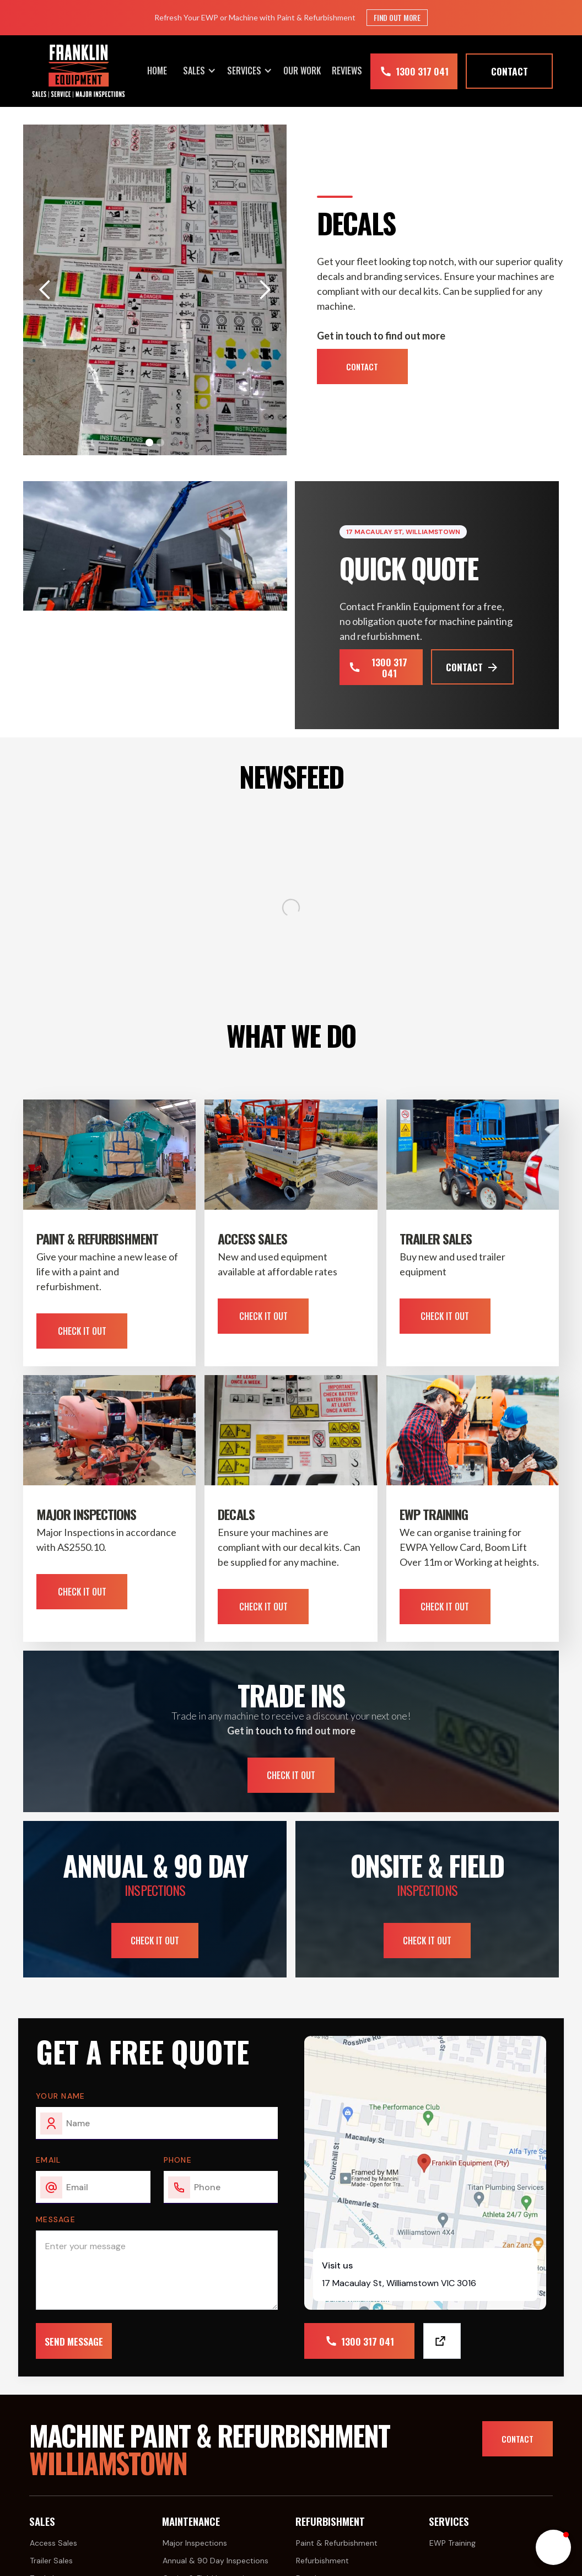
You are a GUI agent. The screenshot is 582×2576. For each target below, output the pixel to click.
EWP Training (452, 2543)
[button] (199, 71)
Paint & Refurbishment (337, 2543)
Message (56, 2219)
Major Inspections (195, 2543)
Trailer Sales (51, 2561)
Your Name (60, 2096)
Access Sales (53, 2543)
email (48, 2160)
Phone (178, 2160)
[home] (78, 71)
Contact (362, 366)
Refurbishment (322, 2561)
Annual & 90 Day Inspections (215, 2561)
